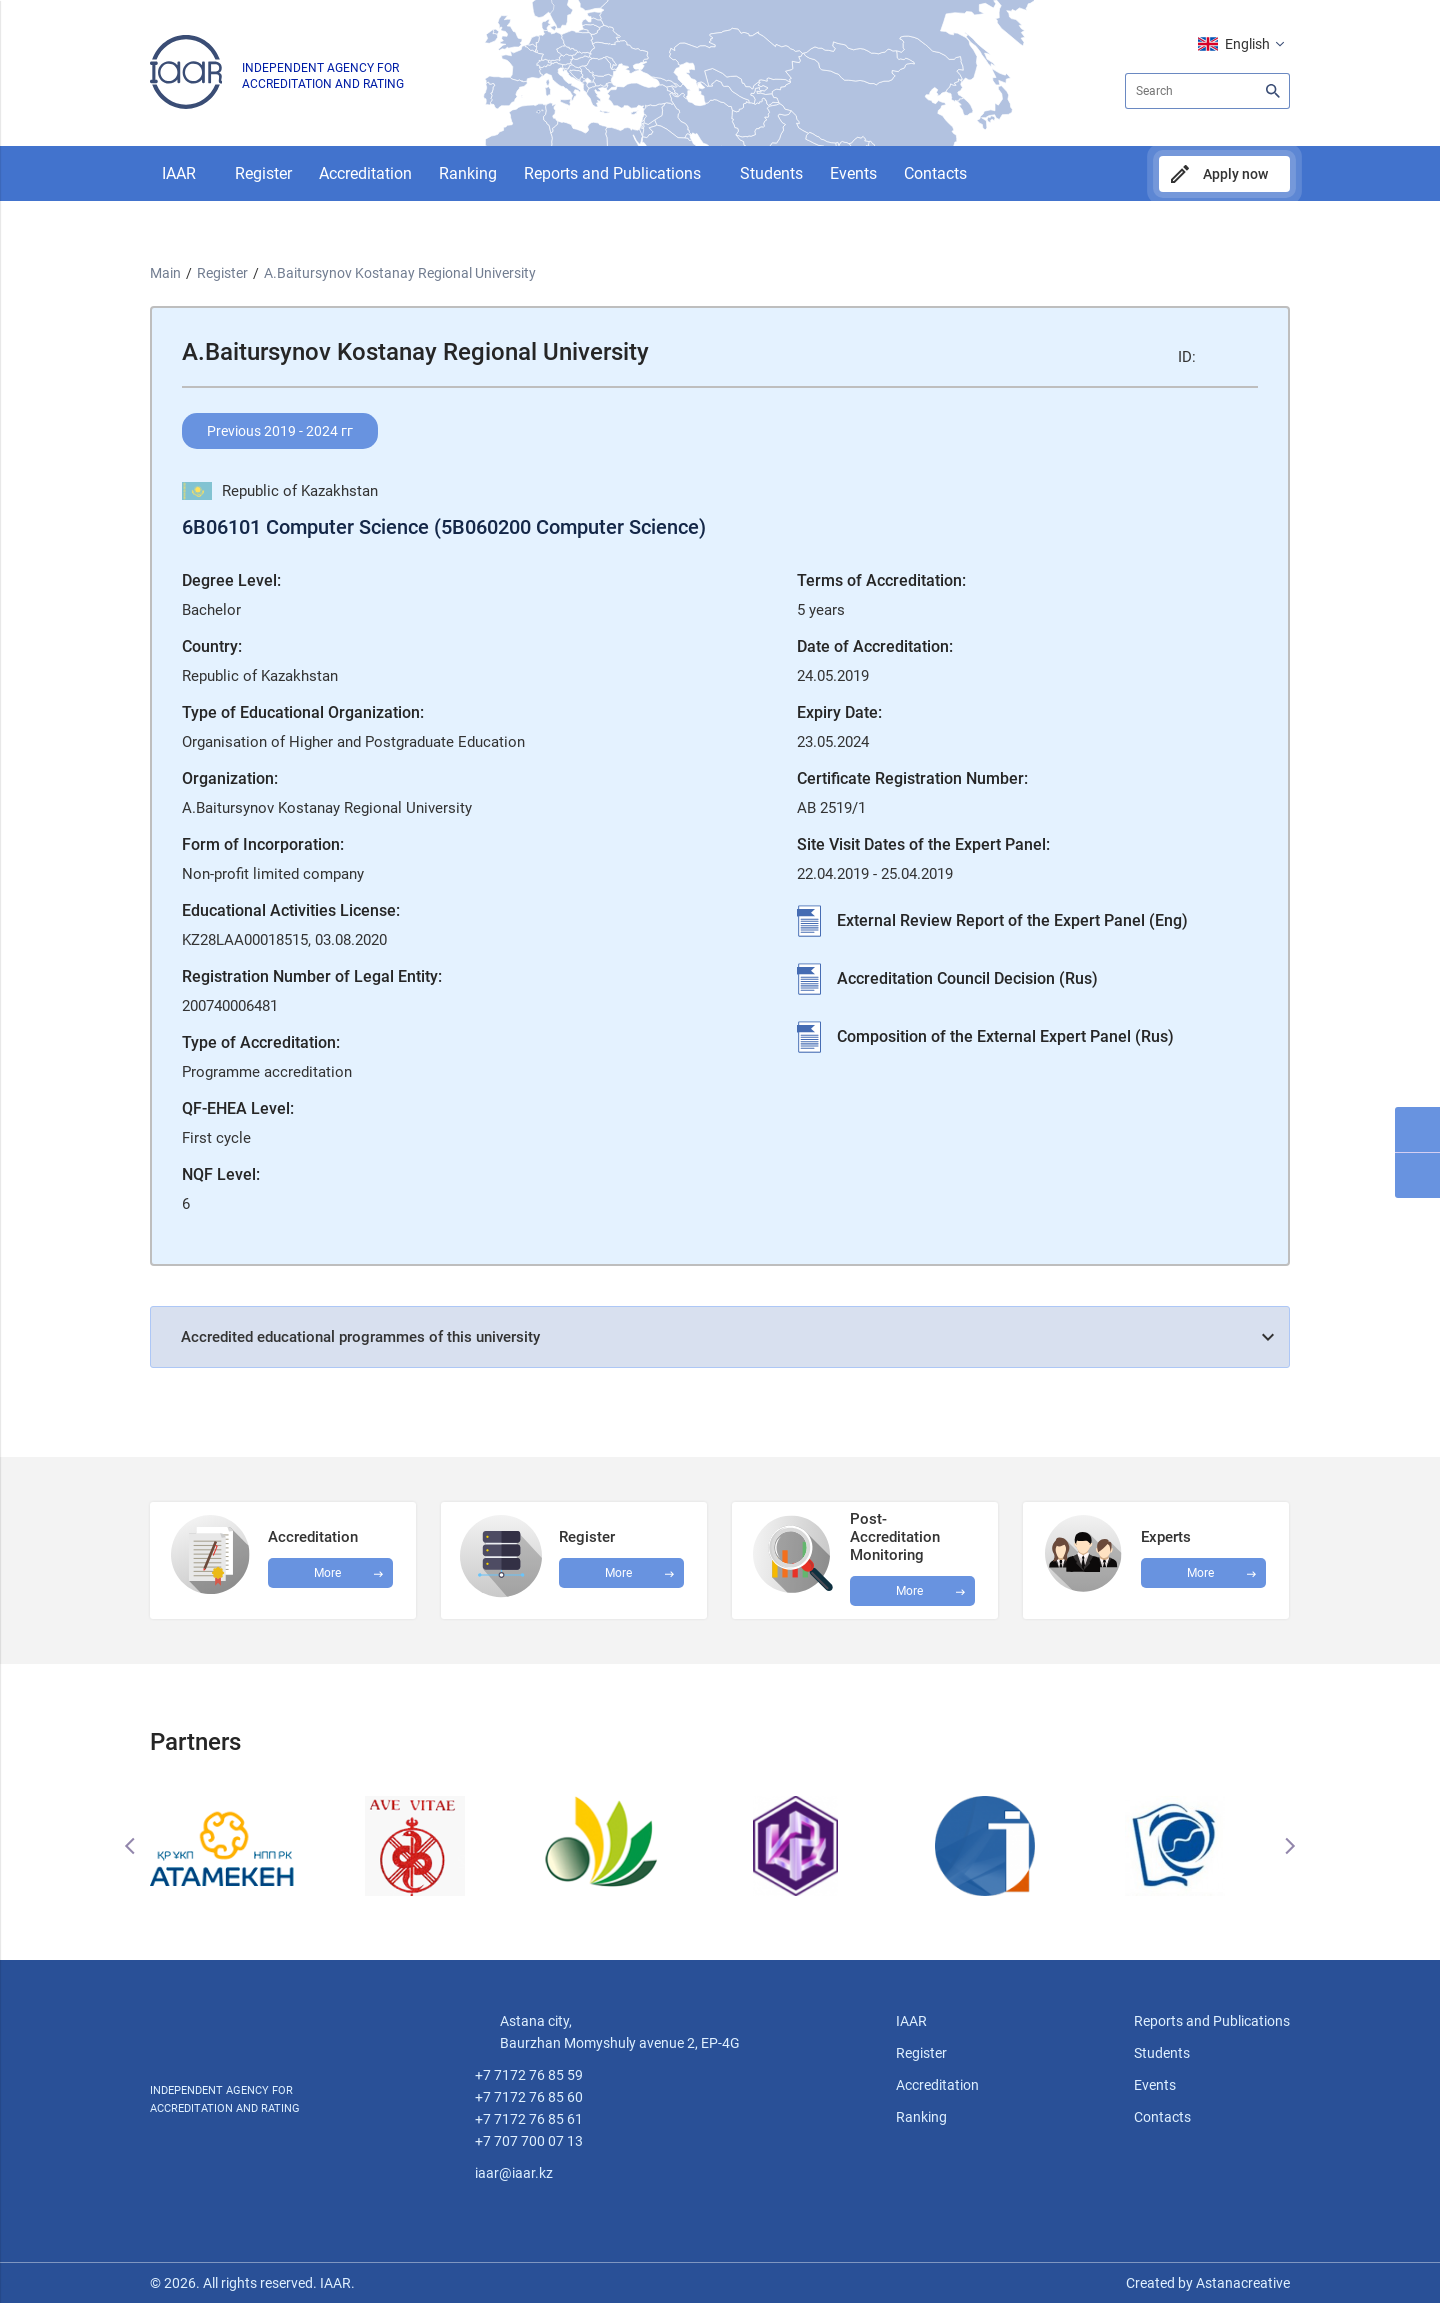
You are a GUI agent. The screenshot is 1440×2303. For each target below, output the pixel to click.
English (1247, 44)
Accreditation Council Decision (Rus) (967, 978)
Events (853, 173)
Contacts (935, 173)
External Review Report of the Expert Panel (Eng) (1012, 920)
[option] (245, 1846)
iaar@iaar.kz (514, 2173)
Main (165, 273)
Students (771, 173)
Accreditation (365, 173)
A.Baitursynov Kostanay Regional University (400, 273)
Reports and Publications (612, 173)
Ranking (468, 173)
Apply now (1235, 174)
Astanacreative (1241, 2283)
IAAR (179, 173)
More (909, 1591)
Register (263, 173)
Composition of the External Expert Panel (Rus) (1005, 1036)
